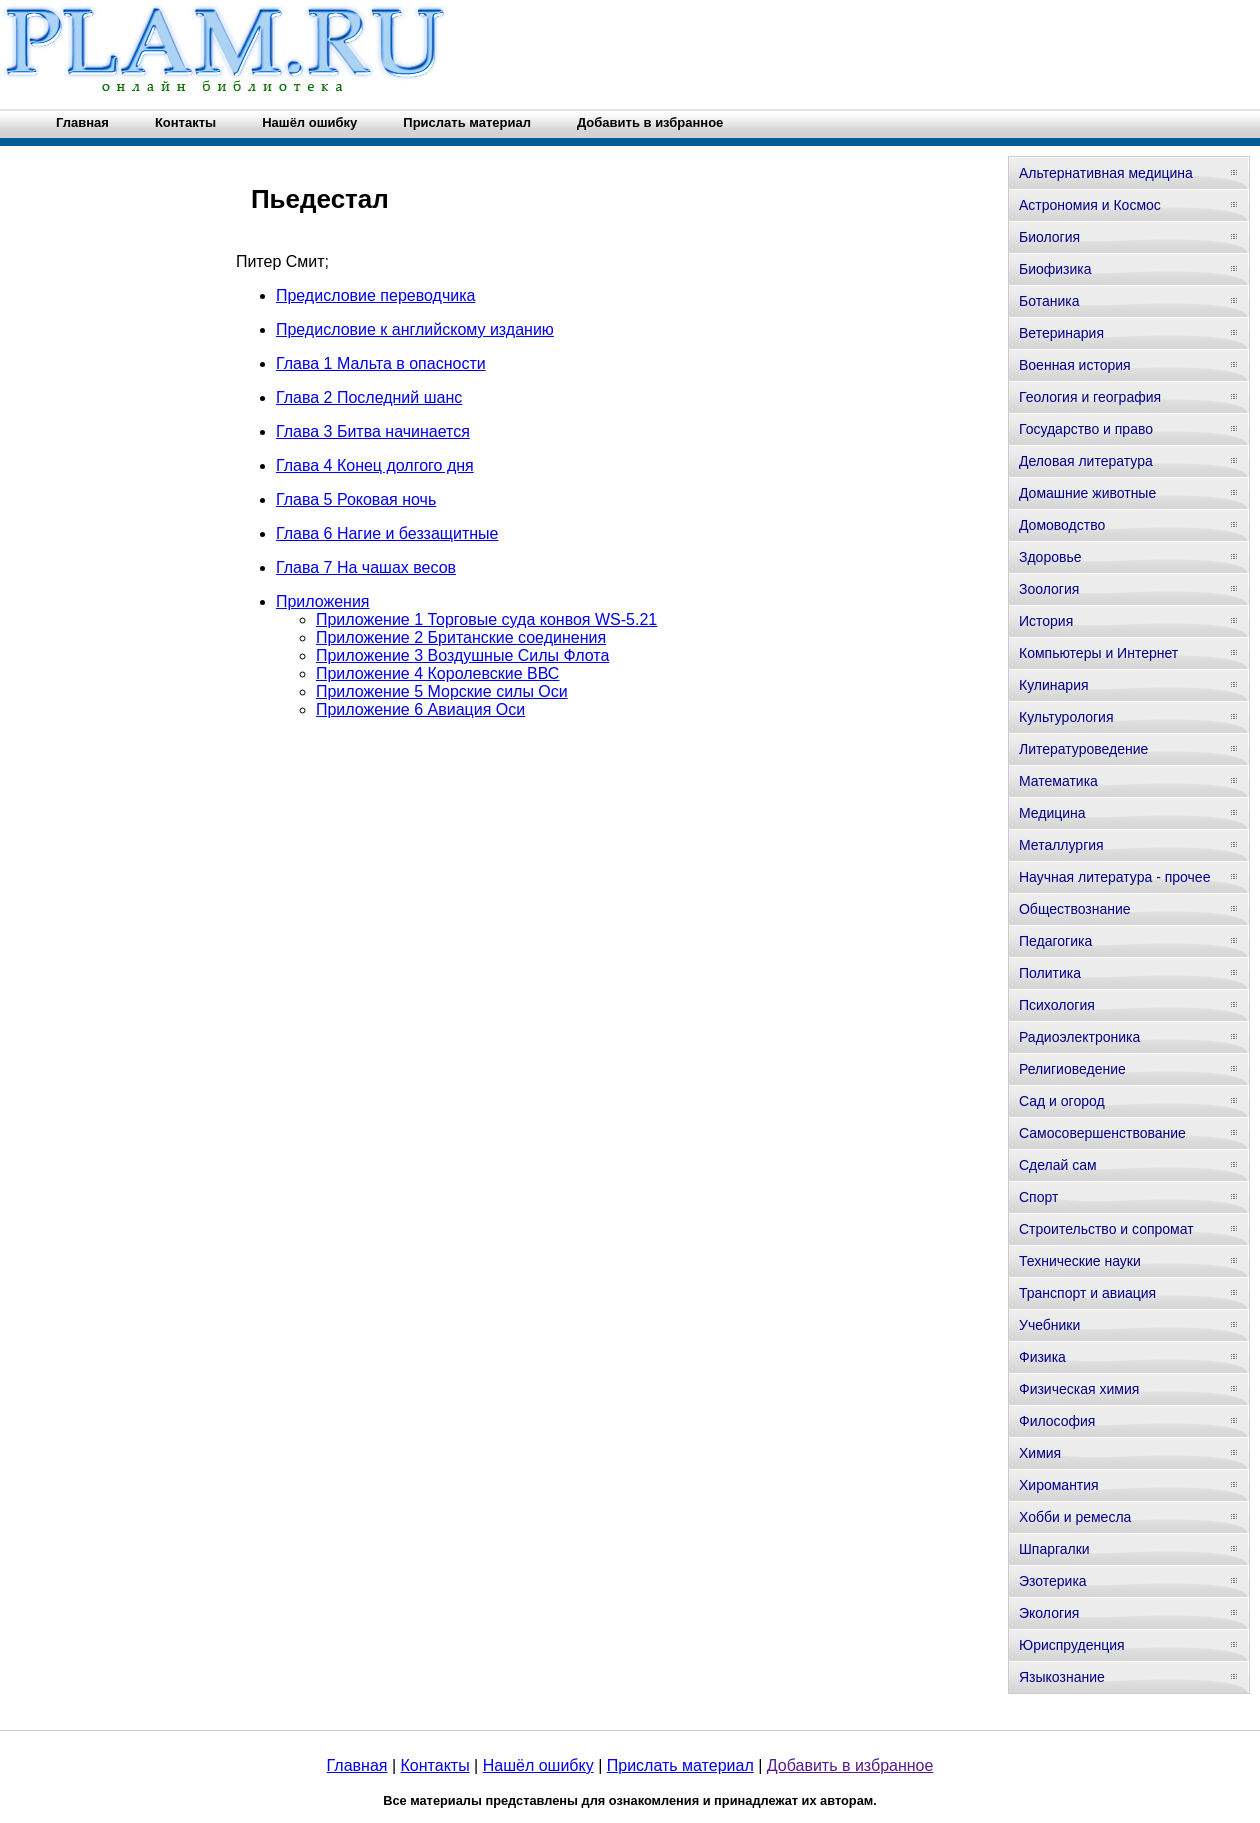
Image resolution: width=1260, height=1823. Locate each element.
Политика (1050, 973)
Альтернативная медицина (1106, 173)
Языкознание (1062, 1677)
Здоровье (1050, 557)
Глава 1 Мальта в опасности (381, 363)
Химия (1040, 1453)
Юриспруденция (1072, 1645)
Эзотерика (1053, 1581)
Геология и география (1090, 397)
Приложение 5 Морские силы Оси (442, 691)
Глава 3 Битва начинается (373, 431)
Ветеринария (1061, 333)
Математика (1058, 781)
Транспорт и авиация (1087, 1293)
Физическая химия (1079, 1389)
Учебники (1049, 1325)
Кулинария (1054, 685)
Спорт (1038, 1197)
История (1046, 621)
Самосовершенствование (1102, 1133)
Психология (1057, 1005)
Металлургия (1061, 845)
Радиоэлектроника (1079, 1037)
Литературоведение (1083, 749)
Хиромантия (1059, 1485)
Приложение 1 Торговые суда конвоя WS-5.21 (486, 619)
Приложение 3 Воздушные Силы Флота (462, 655)
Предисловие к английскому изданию (415, 329)
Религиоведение (1072, 1069)
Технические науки (1080, 1261)
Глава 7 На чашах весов (366, 567)
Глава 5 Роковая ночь (356, 499)
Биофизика (1055, 269)
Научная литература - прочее (1114, 877)
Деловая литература (1086, 461)
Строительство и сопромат (1106, 1229)
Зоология (1049, 589)
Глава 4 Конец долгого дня (375, 465)
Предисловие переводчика (376, 295)
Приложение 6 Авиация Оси (420, 709)
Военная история (1075, 365)
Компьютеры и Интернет (1098, 653)
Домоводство (1062, 525)
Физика (1042, 1357)
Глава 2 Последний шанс (369, 397)
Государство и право (1086, 429)
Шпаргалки (1054, 1549)
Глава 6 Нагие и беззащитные (387, 533)
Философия (1057, 1421)
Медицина (1052, 813)
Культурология (1066, 717)
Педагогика (1055, 941)
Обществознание (1075, 909)
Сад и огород (1062, 1101)
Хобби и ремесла (1075, 1517)
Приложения (323, 601)
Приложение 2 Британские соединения (461, 637)
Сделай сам (1058, 1165)
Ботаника (1049, 301)
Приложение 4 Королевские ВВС (438, 673)
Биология (1049, 237)
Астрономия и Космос (1090, 205)
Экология (1049, 1613)
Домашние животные (1087, 493)
